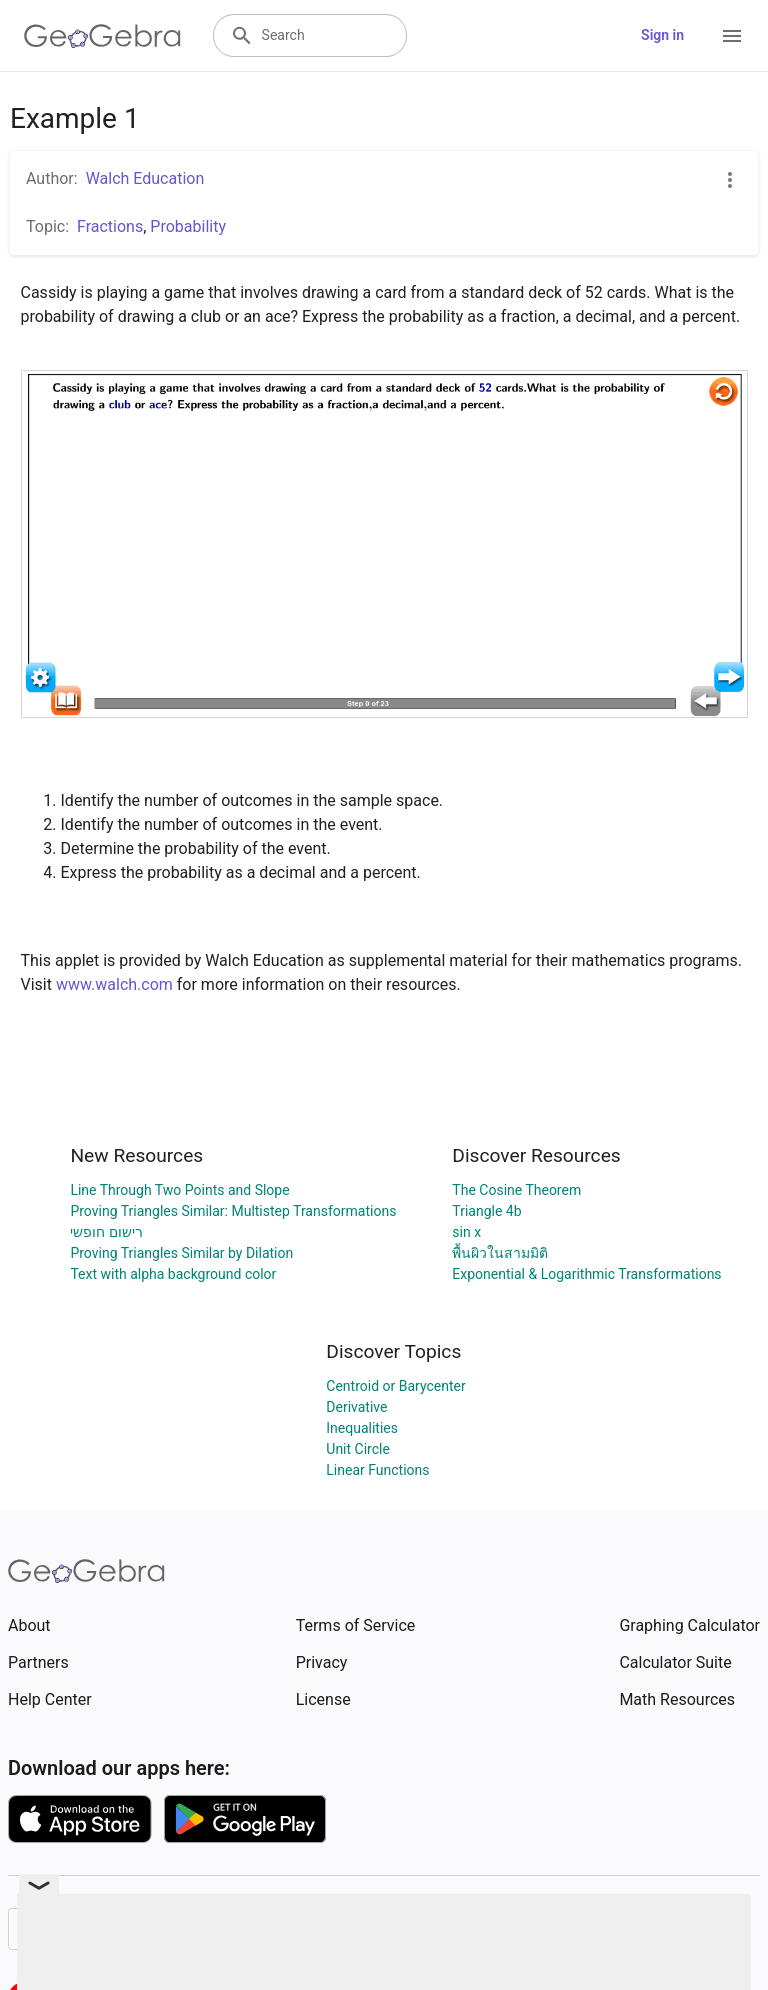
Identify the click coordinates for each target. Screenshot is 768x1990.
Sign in (662, 35)
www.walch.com (114, 984)
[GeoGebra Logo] (102, 36)
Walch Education (145, 178)
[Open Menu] (732, 36)
